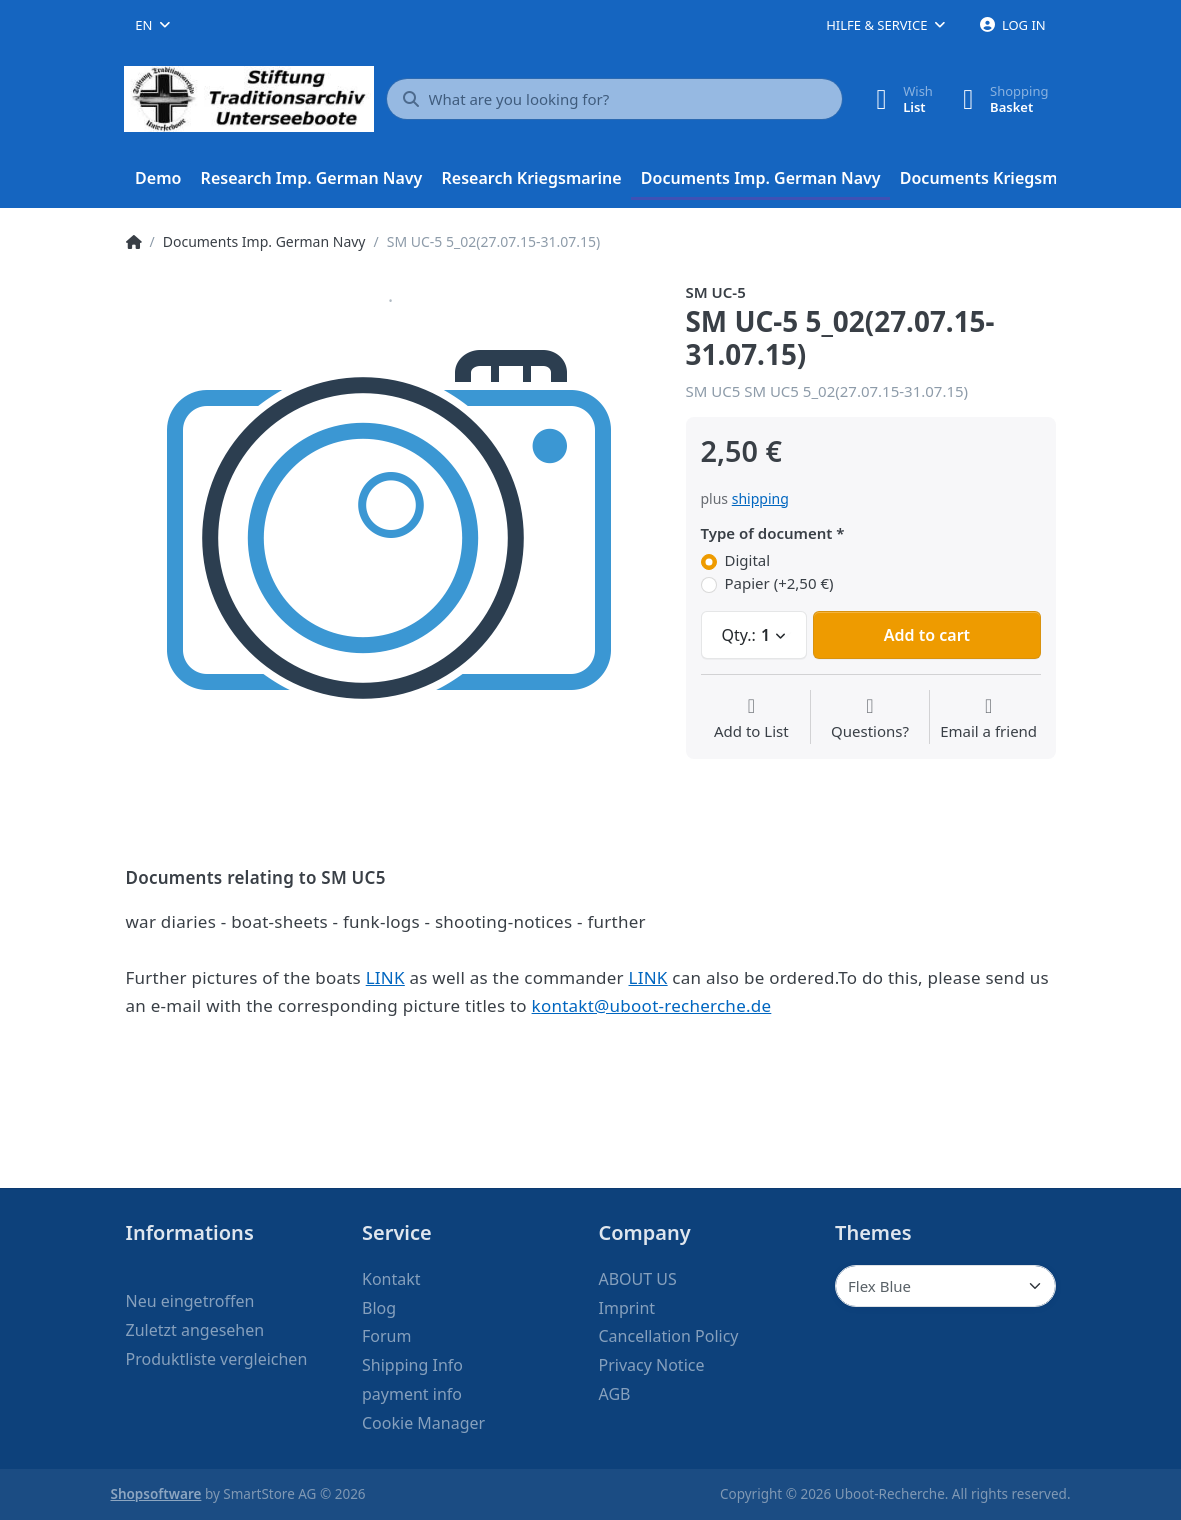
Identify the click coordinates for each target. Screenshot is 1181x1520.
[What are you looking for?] (615, 99)
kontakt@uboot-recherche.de (652, 1005)
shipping (760, 498)
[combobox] (153, 25)
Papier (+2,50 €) (779, 583)
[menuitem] (159, 179)
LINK (385, 977)
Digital (748, 560)
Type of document (767, 533)
